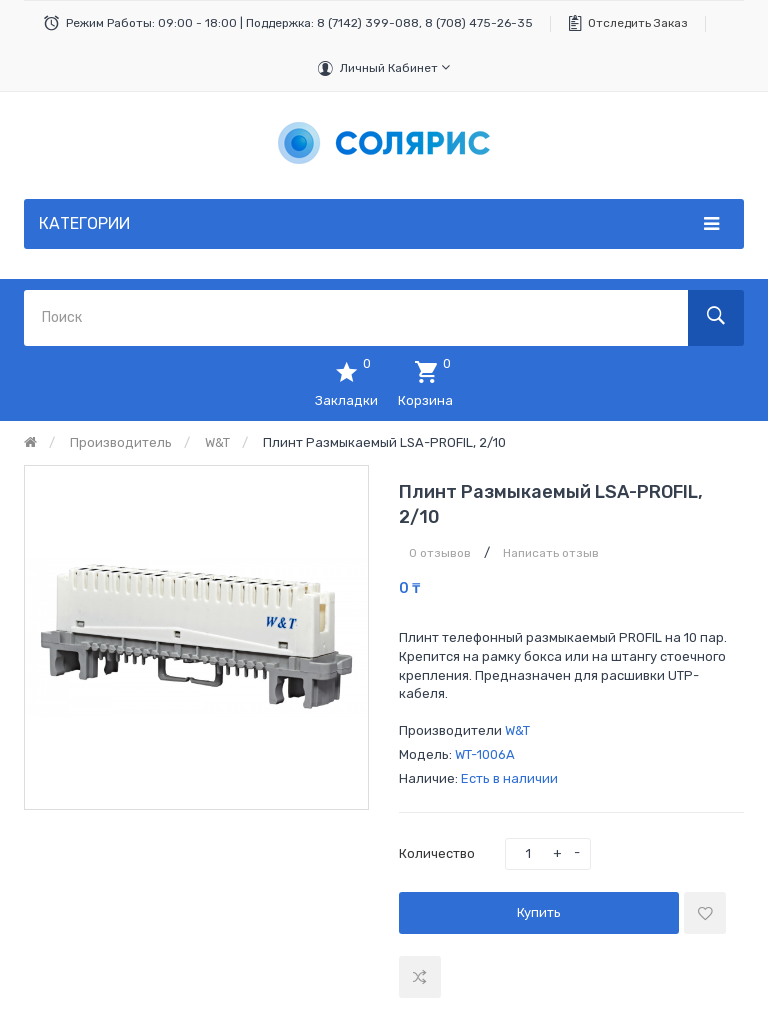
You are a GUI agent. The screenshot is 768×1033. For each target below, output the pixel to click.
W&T (217, 442)
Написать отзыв (551, 553)
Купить (539, 912)
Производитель (121, 442)
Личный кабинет (395, 67)
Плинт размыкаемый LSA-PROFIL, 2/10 (384, 442)
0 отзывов (440, 553)
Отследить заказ (638, 23)
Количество (437, 853)
